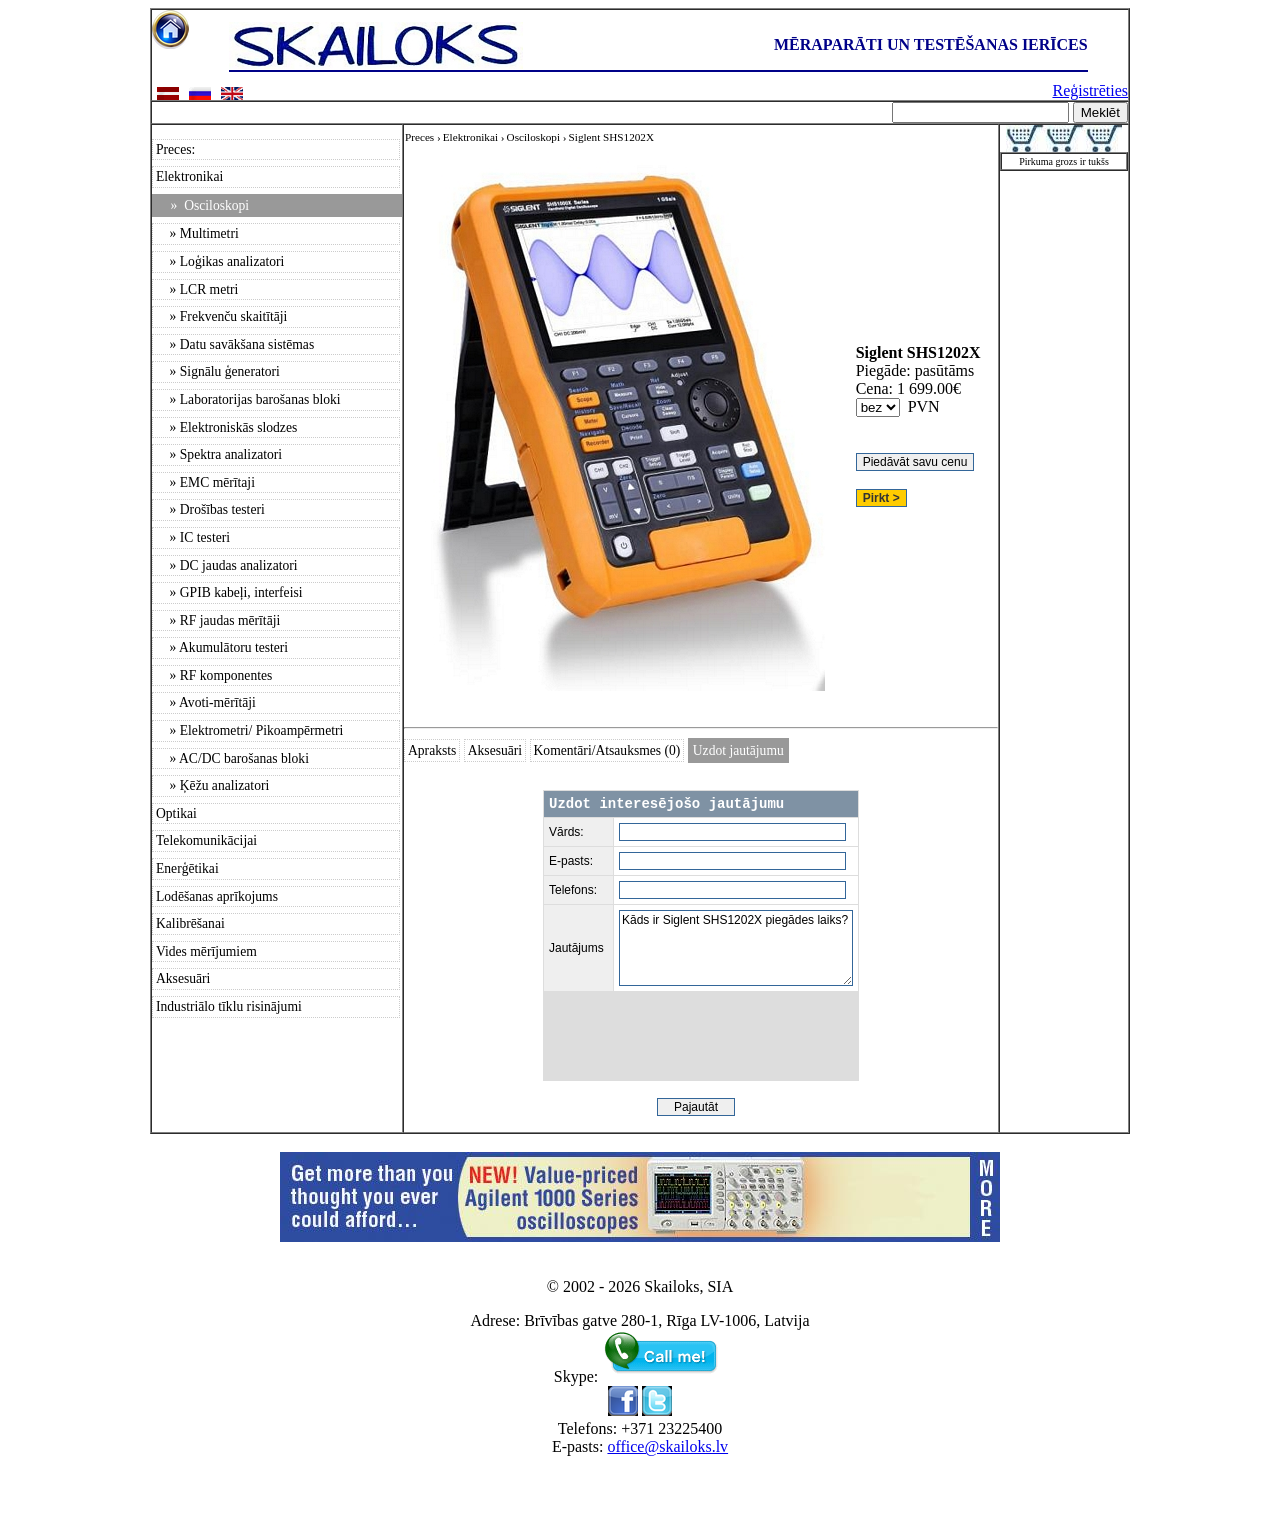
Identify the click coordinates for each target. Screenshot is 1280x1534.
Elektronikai (189, 176)
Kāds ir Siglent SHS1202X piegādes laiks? (736, 948)
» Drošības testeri (210, 509)
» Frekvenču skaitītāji (221, 316)
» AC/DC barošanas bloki (232, 758)
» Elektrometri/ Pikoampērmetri (249, 730)
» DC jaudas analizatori (227, 565)
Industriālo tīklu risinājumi (229, 1006)
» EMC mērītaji (205, 482)
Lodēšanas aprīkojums (217, 896)
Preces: (175, 149)
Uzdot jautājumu (738, 750)
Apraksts (432, 750)
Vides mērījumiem (206, 951)
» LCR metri (197, 289)
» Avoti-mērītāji (206, 702)
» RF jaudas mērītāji (218, 620)
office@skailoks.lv (667, 1446)
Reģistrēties (1090, 90)
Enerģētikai (187, 868)
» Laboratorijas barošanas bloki (248, 399)
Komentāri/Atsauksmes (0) (607, 750)
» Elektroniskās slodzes (226, 427)
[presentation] (701, 1036)
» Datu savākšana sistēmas (235, 344)
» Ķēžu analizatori (212, 785)
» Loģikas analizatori (220, 261)
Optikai (176, 813)
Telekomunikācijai (206, 840)
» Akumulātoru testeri (222, 647)
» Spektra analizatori (219, 454)
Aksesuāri (183, 978)
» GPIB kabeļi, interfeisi (229, 592)
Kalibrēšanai (190, 923)
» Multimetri (197, 233)
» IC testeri (193, 537)
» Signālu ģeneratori (218, 371)
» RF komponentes (214, 675)
